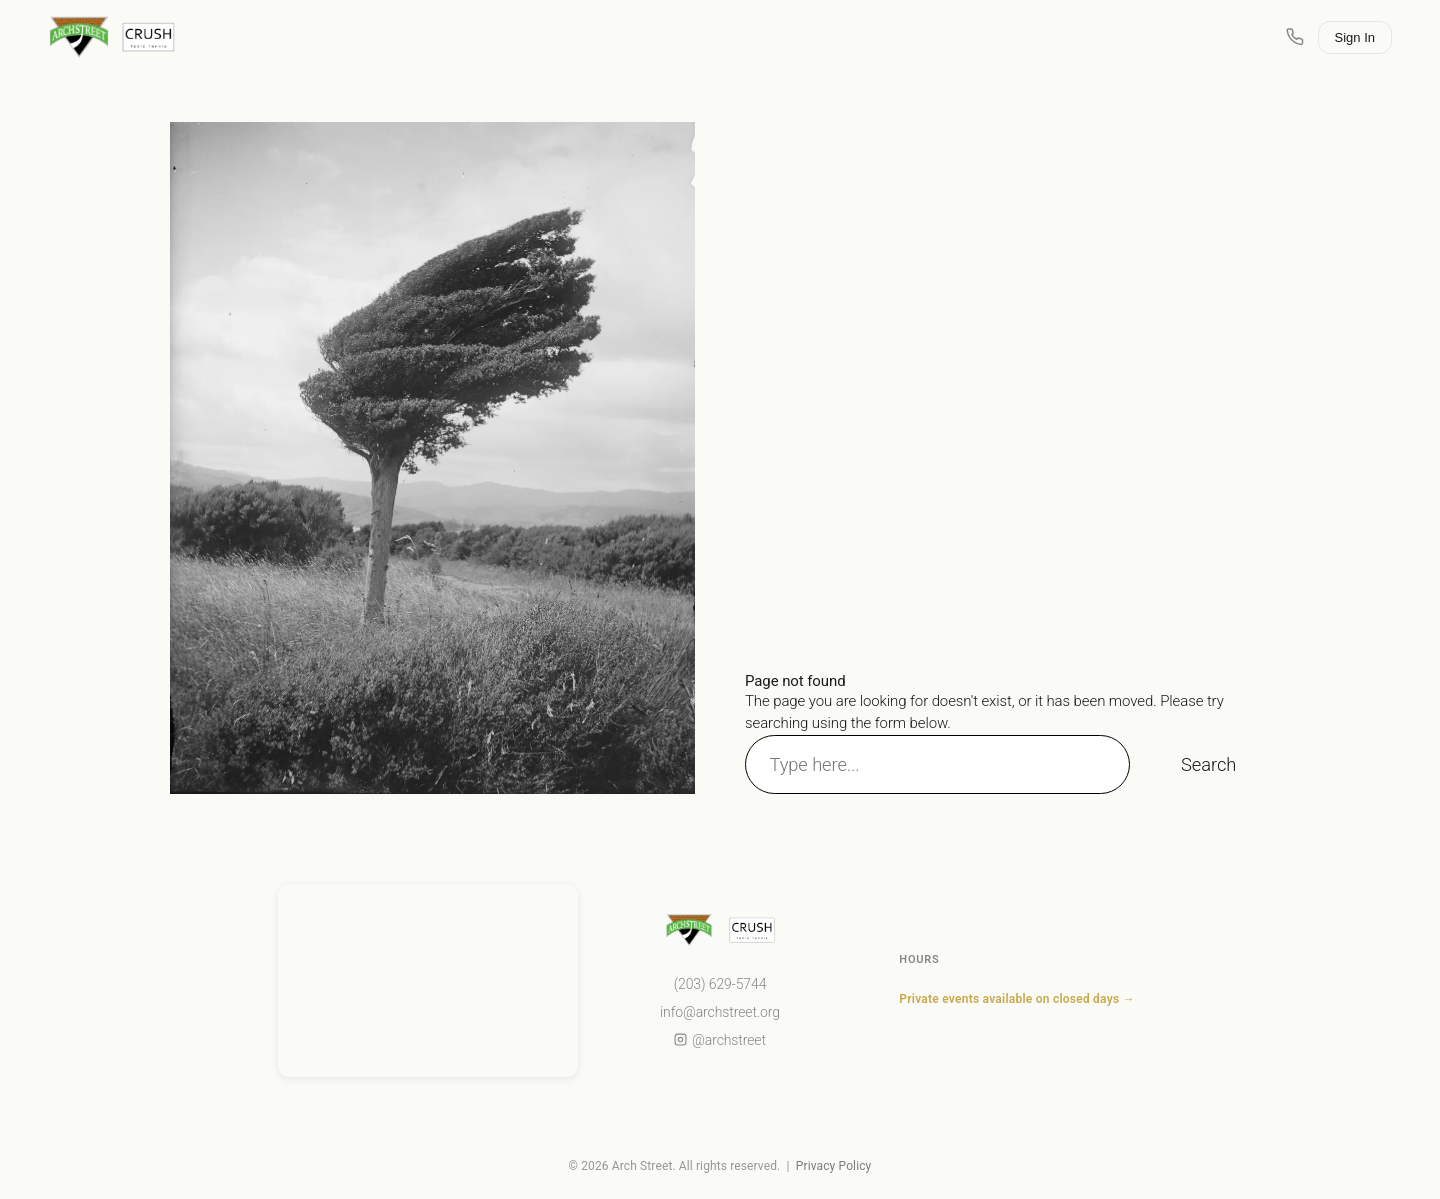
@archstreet (720, 1040)
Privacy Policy (834, 1166)
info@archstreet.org (720, 1012)
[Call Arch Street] (1295, 37)
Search (1208, 764)
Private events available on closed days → (1016, 999)
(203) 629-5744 (720, 984)
